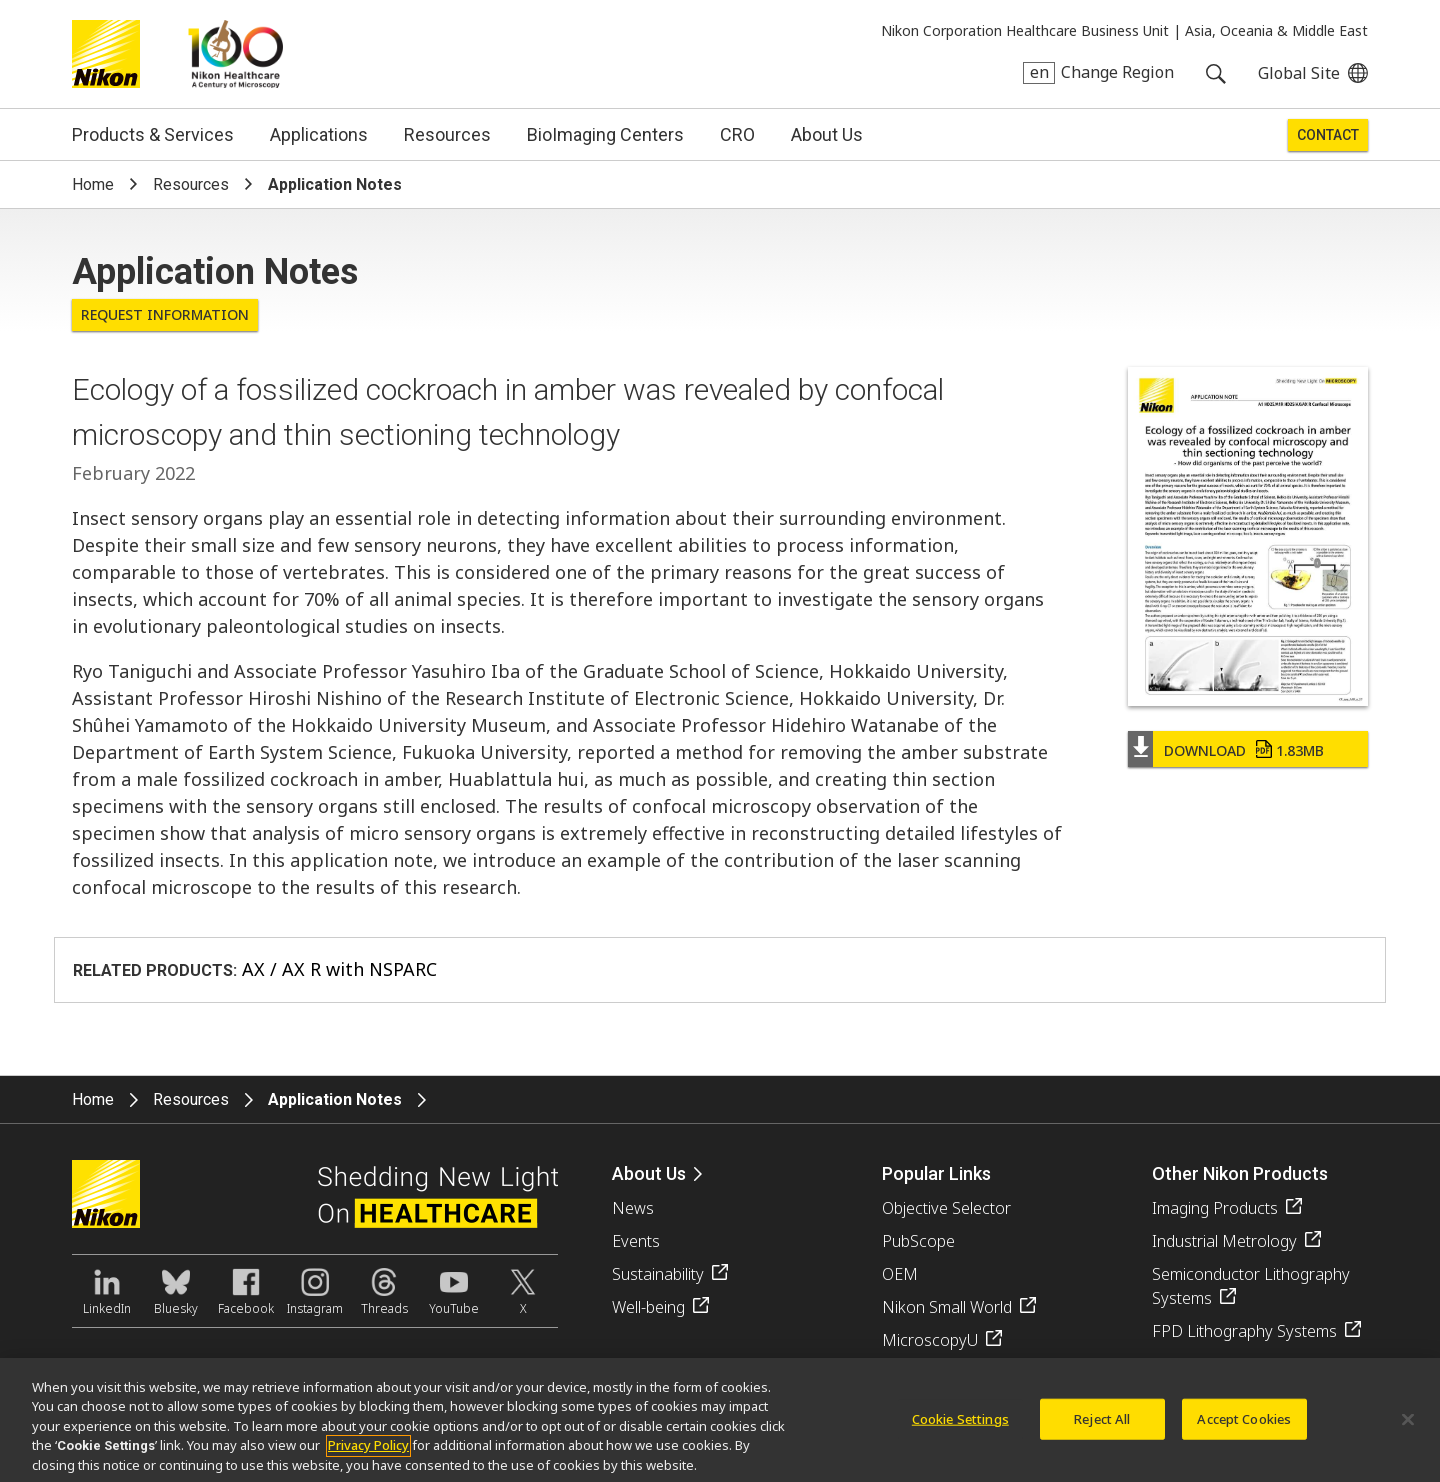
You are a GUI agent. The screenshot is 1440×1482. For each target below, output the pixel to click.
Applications (319, 134)
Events (636, 1241)
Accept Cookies (1244, 1425)
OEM (900, 1274)
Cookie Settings (960, 1425)
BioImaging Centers (605, 134)
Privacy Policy (368, 1452)
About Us (827, 134)
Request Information (165, 314)
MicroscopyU (930, 1340)
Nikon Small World (947, 1307)
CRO (737, 134)
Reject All (1102, 1425)
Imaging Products (1215, 1208)
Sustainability (658, 1274)
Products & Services (153, 134)
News (633, 1208)
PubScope (918, 1241)
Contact (1328, 135)
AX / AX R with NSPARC (339, 969)
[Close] (1408, 1426)
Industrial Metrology (1224, 1241)
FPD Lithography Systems (1244, 1331)
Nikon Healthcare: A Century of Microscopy (235, 54)
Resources (447, 134)
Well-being (648, 1307)
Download (1244, 750)
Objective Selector (946, 1208)
